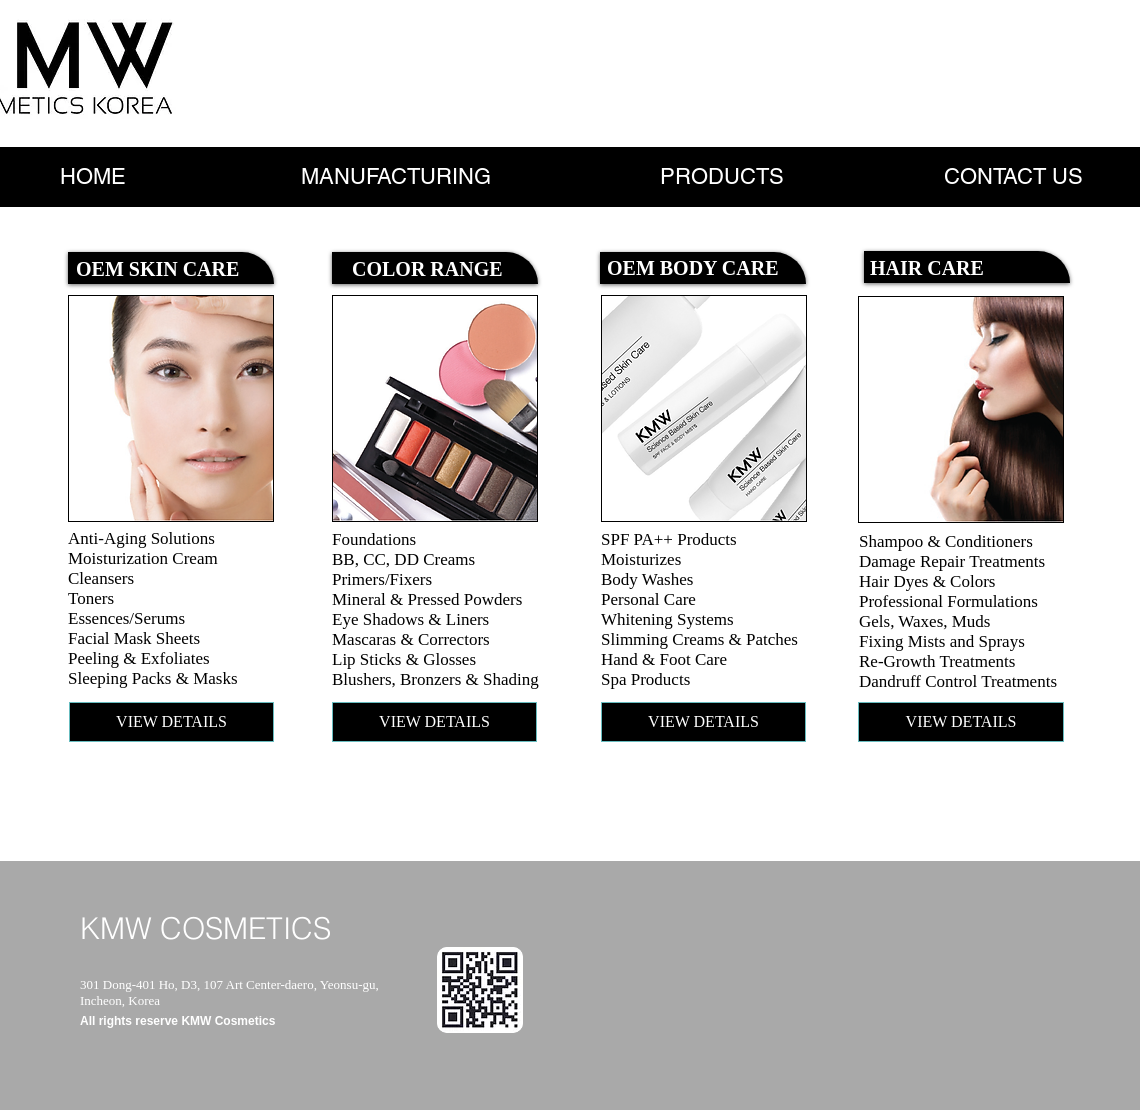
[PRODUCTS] (722, 177)
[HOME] (93, 177)
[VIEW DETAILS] (171, 722)
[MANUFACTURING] (395, 177)
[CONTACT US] (1013, 177)
